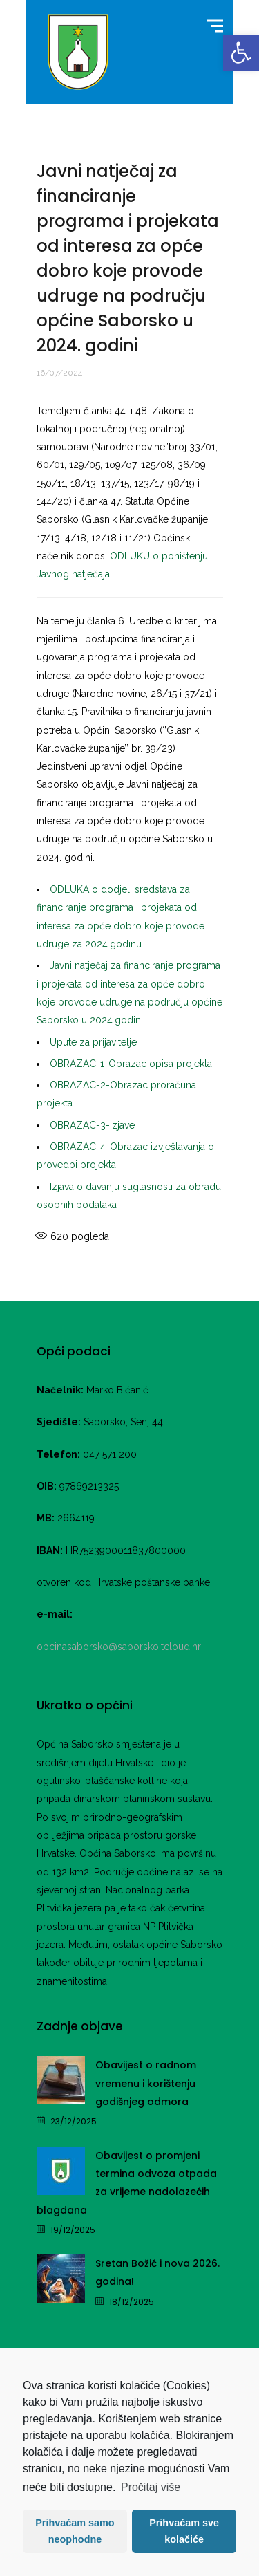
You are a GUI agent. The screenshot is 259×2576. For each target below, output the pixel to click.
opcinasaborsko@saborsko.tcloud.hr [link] (119, 1646)
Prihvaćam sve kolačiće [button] (184, 2531)
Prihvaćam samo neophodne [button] (74, 2531)
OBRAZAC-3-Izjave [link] (92, 1125)
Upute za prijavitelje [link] (93, 1042)
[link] (241, 53)
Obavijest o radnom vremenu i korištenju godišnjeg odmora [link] (145, 2083)
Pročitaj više (150, 2487)
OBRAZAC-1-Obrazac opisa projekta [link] (131, 1063)
